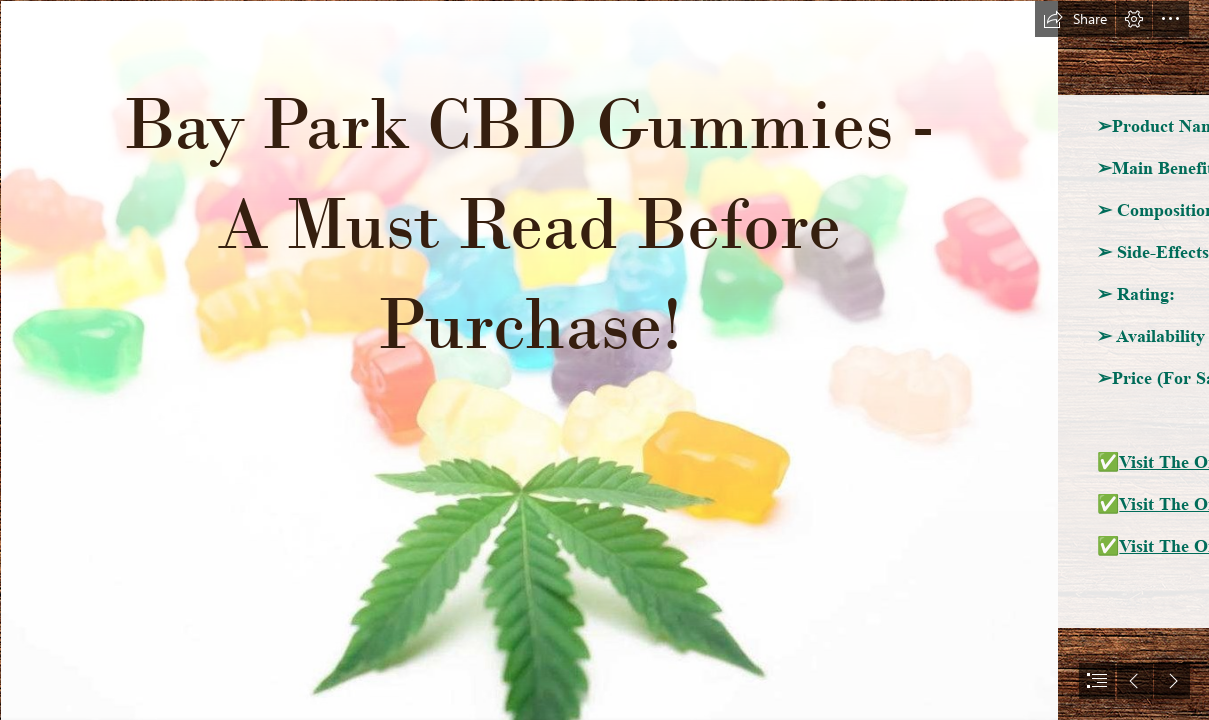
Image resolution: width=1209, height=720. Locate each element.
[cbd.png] (528, 360)
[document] (604, 360)
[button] (1075, 19)
